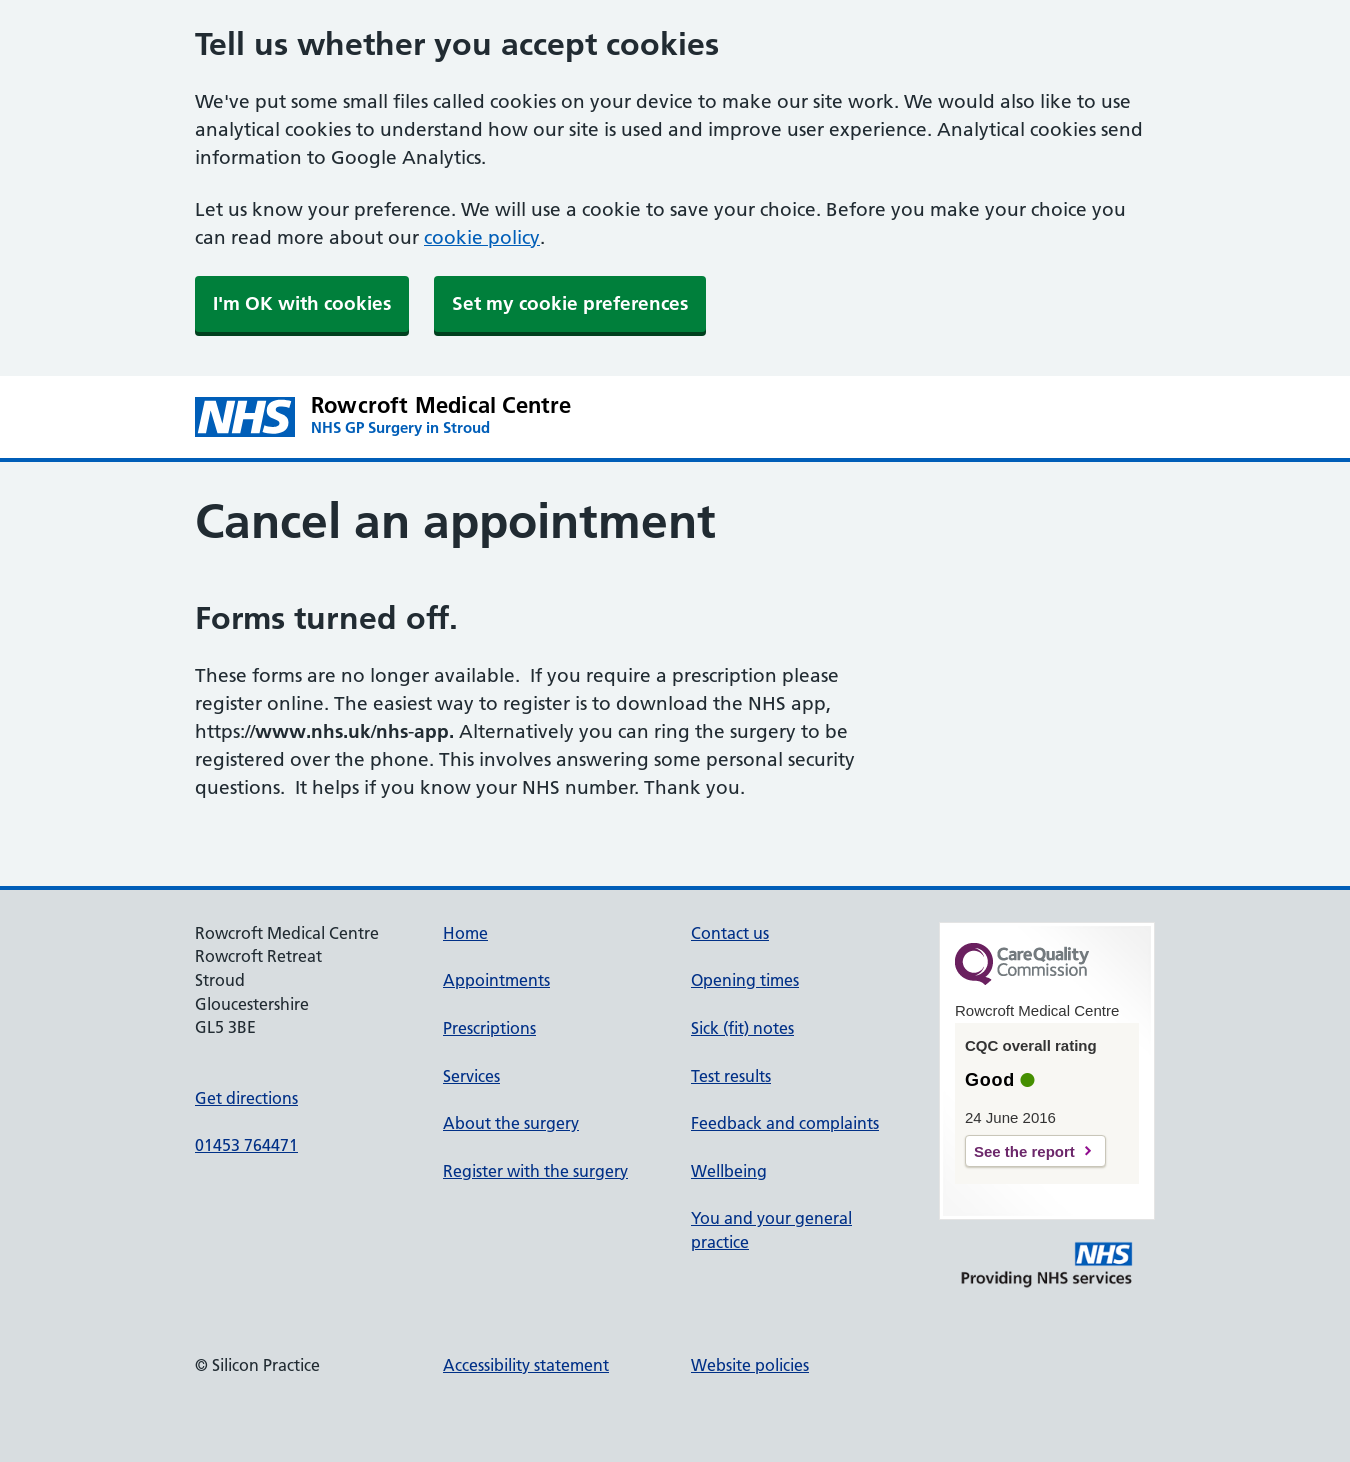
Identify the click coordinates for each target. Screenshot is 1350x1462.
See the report (1024, 1151)
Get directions (246, 1098)
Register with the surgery (535, 1171)
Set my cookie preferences (570, 303)
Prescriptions (489, 1028)
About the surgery (511, 1123)
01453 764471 (246, 1145)
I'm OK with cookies (302, 303)
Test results (731, 1076)
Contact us (730, 933)
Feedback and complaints (785, 1123)
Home (465, 933)
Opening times (745, 980)
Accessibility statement (526, 1365)
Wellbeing (729, 1171)
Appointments (496, 980)
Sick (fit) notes (742, 1028)
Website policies (750, 1365)
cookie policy (482, 237)
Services (471, 1076)
